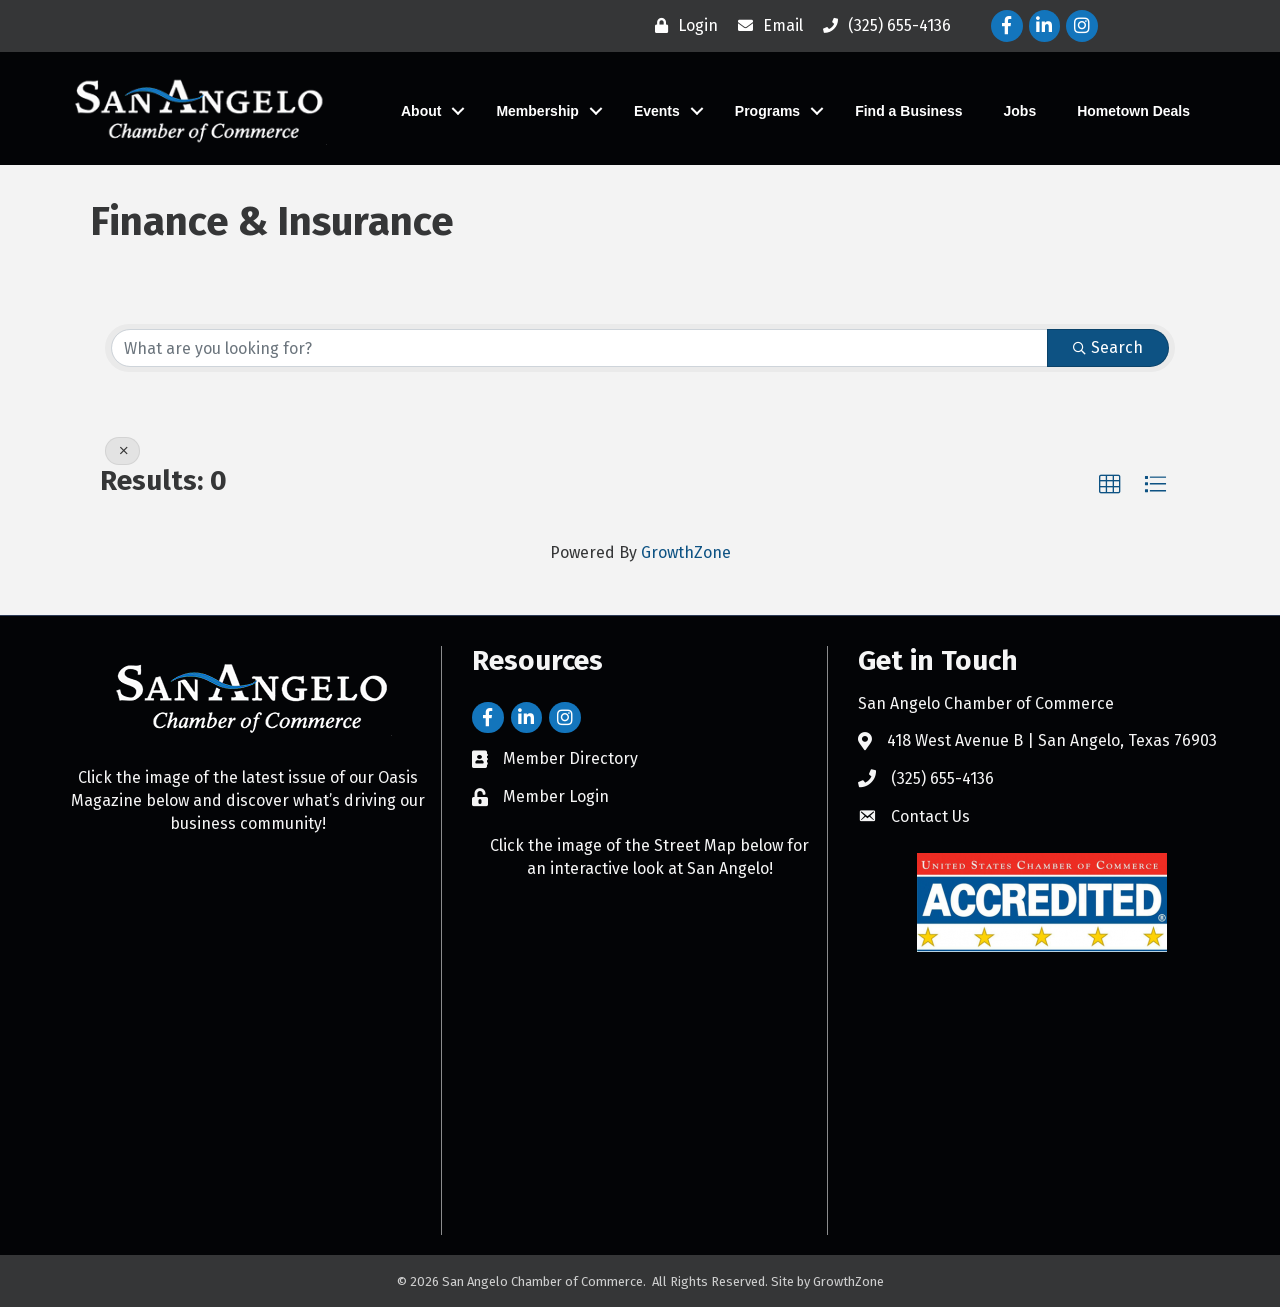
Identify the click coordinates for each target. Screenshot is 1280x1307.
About (421, 111)
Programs (767, 111)
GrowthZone (686, 552)
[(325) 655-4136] (882, 26)
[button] (1110, 485)
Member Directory (570, 758)
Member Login (556, 796)
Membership (537, 111)
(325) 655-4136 (942, 778)
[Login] (681, 26)
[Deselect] (122, 451)
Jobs (1020, 111)
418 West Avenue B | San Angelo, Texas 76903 (1052, 740)
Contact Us (930, 815)
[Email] (765, 26)
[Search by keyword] (579, 348)
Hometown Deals (1133, 111)
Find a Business (908, 111)
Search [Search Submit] (1108, 347)
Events (657, 111)
